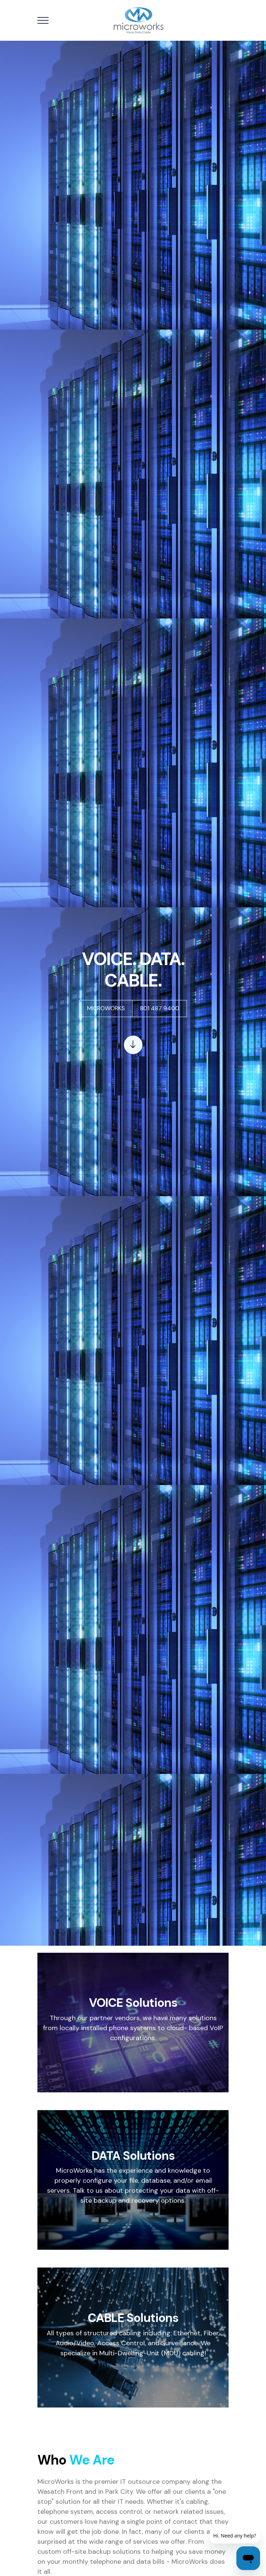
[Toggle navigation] (43, 20)
